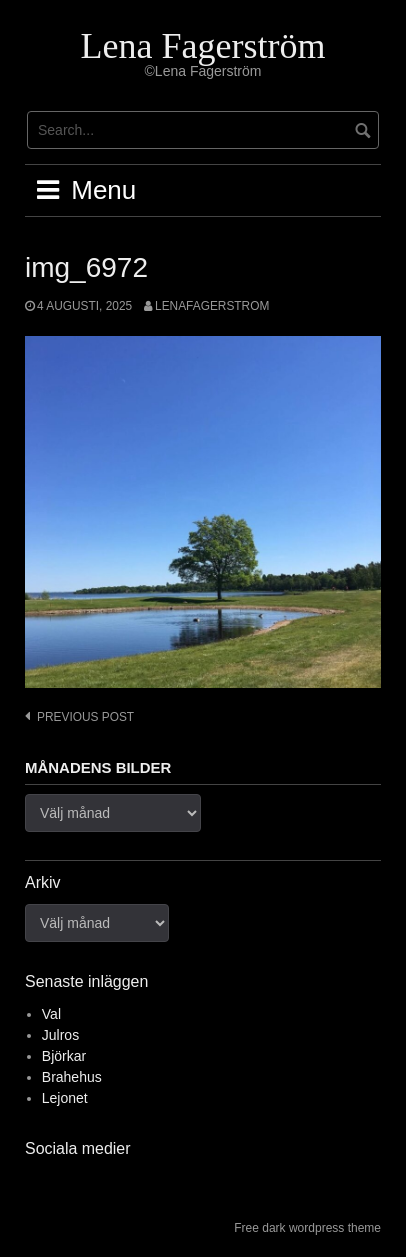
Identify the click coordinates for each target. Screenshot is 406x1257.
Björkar (64, 1056)
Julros (60, 1035)
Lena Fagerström (203, 46)
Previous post (85, 717)
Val (51, 1014)
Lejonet (65, 1098)
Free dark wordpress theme (307, 1228)
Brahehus (72, 1077)
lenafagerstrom (212, 306)
